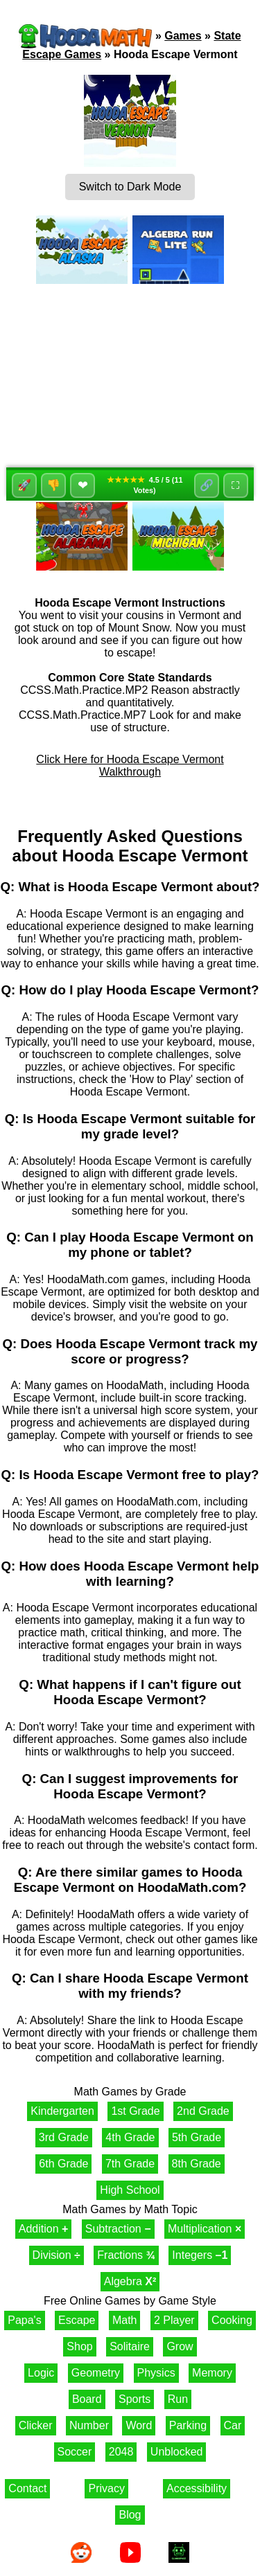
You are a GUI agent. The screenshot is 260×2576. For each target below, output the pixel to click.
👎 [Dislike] (53, 485)
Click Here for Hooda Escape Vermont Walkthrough (129, 765)
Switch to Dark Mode (130, 187)
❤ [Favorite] (83, 485)
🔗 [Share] (207, 485)
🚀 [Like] (24, 485)
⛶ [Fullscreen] (235, 485)
